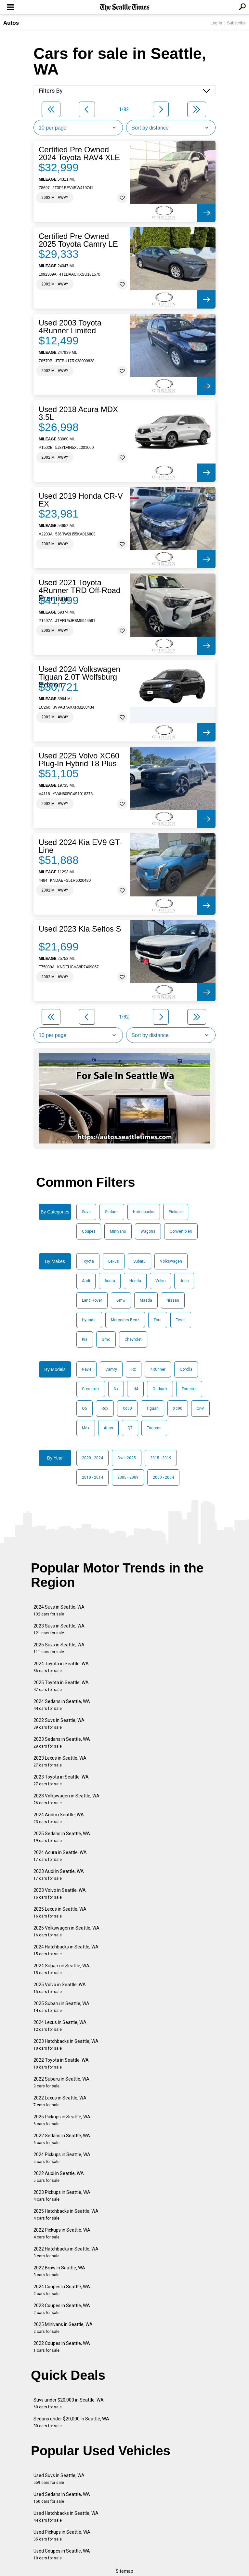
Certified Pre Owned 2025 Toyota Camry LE (78, 240)
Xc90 (177, 1408)
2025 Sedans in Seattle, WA (61, 1837)
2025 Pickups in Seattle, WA (61, 2120)
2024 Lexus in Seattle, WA (59, 2026)
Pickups (176, 1212)
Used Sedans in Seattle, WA (61, 2498)
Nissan (172, 1300)
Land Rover (92, 1300)
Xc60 (127, 1408)
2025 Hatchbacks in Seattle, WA (65, 2215)
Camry (111, 1369)
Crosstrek (90, 1389)
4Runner (157, 1369)
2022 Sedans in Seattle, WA (61, 2139)
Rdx (104, 1408)
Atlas (108, 1428)
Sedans (112, 1212)
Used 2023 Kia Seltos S (80, 929)
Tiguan (152, 1408)
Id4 (135, 1389)
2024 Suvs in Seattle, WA (59, 1610)
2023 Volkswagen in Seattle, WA (66, 1799)
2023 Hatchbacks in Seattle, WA (65, 2045)
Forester (189, 1389)
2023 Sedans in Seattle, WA (61, 1743)
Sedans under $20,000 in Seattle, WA (71, 2422)
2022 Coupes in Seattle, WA (61, 2347)
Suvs (86, 1212)
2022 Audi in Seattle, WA (58, 2177)
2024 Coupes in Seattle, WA (61, 2290)
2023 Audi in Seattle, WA (58, 1875)
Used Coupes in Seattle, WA (61, 2554)
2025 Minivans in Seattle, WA (63, 2328)
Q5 (84, 1408)
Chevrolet (133, 1339)
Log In (216, 23)
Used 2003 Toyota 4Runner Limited (70, 327)
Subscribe (236, 23)
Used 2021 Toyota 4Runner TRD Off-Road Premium (79, 590)
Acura (109, 1281)
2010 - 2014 (92, 1477)
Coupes (89, 1231)
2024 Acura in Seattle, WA (60, 1856)
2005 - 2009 (127, 1477)
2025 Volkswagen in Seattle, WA (66, 1931)
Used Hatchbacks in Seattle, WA (65, 2517)
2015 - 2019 (160, 1458)
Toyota (88, 1261)
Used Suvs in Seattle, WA (59, 2479)
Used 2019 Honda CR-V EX (81, 500)
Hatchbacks (143, 1212)
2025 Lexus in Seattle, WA (59, 1912)
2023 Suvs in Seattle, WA (59, 1629)
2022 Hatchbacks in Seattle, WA (65, 2252)
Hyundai (89, 1320)
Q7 (130, 1428)
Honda (135, 1281)
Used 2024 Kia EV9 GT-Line (80, 846)
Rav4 (86, 1369)
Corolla (186, 1369)
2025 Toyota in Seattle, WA (61, 1686)
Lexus (113, 1261)
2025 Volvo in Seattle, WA (59, 1988)
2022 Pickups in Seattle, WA (61, 2233)
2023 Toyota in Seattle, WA (61, 1780)
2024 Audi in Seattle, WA (58, 1818)
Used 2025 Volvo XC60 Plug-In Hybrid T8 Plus (79, 760)
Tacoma (154, 1428)
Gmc (106, 1339)
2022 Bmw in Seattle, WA (59, 2271)
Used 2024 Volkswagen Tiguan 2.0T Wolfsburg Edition (79, 677)
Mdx (85, 1428)
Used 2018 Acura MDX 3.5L (78, 413)
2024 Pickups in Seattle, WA (61, 2158)
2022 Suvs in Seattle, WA (59, 1724)
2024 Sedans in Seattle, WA (61, 1705)
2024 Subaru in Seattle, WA (61, 1969)
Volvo (160, 1281)
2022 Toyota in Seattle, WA (61, 2063)
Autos (11, 23)
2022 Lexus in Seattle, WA (59, 2101)
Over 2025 (126, 1458)
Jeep (184, 1281)
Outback (159, 1389)
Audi (86, 1281)
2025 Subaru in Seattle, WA (61, 2007)
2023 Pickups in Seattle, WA (61, 2196)
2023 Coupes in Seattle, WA (61, 2309)
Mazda (146, 1300)
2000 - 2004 (163, 1477)
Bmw (120, 1300)
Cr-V (200, 1408)
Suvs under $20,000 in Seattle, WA (68, 2403)
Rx (133, 1369)
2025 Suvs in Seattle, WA (59, 1648)
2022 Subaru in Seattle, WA (61, 2082)
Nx (116, 1389)
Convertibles (181, 1231)
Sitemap (124, 2571)
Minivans (118, 1231)
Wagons (147, 1231)
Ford (158, 1320)
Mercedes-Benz (125, 1320)
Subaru (139, 1261)
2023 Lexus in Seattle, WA (59, 1761)
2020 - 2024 (92, 1458)
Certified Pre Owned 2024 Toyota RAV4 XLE (79, 153)
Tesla (181, 1320)
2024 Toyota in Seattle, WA (61, 1667)
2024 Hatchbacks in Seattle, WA (65, 1950)
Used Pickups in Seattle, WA (61, 2535)
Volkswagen (171, 1261)
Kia (84, 1339)
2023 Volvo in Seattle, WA (59, 1894)
